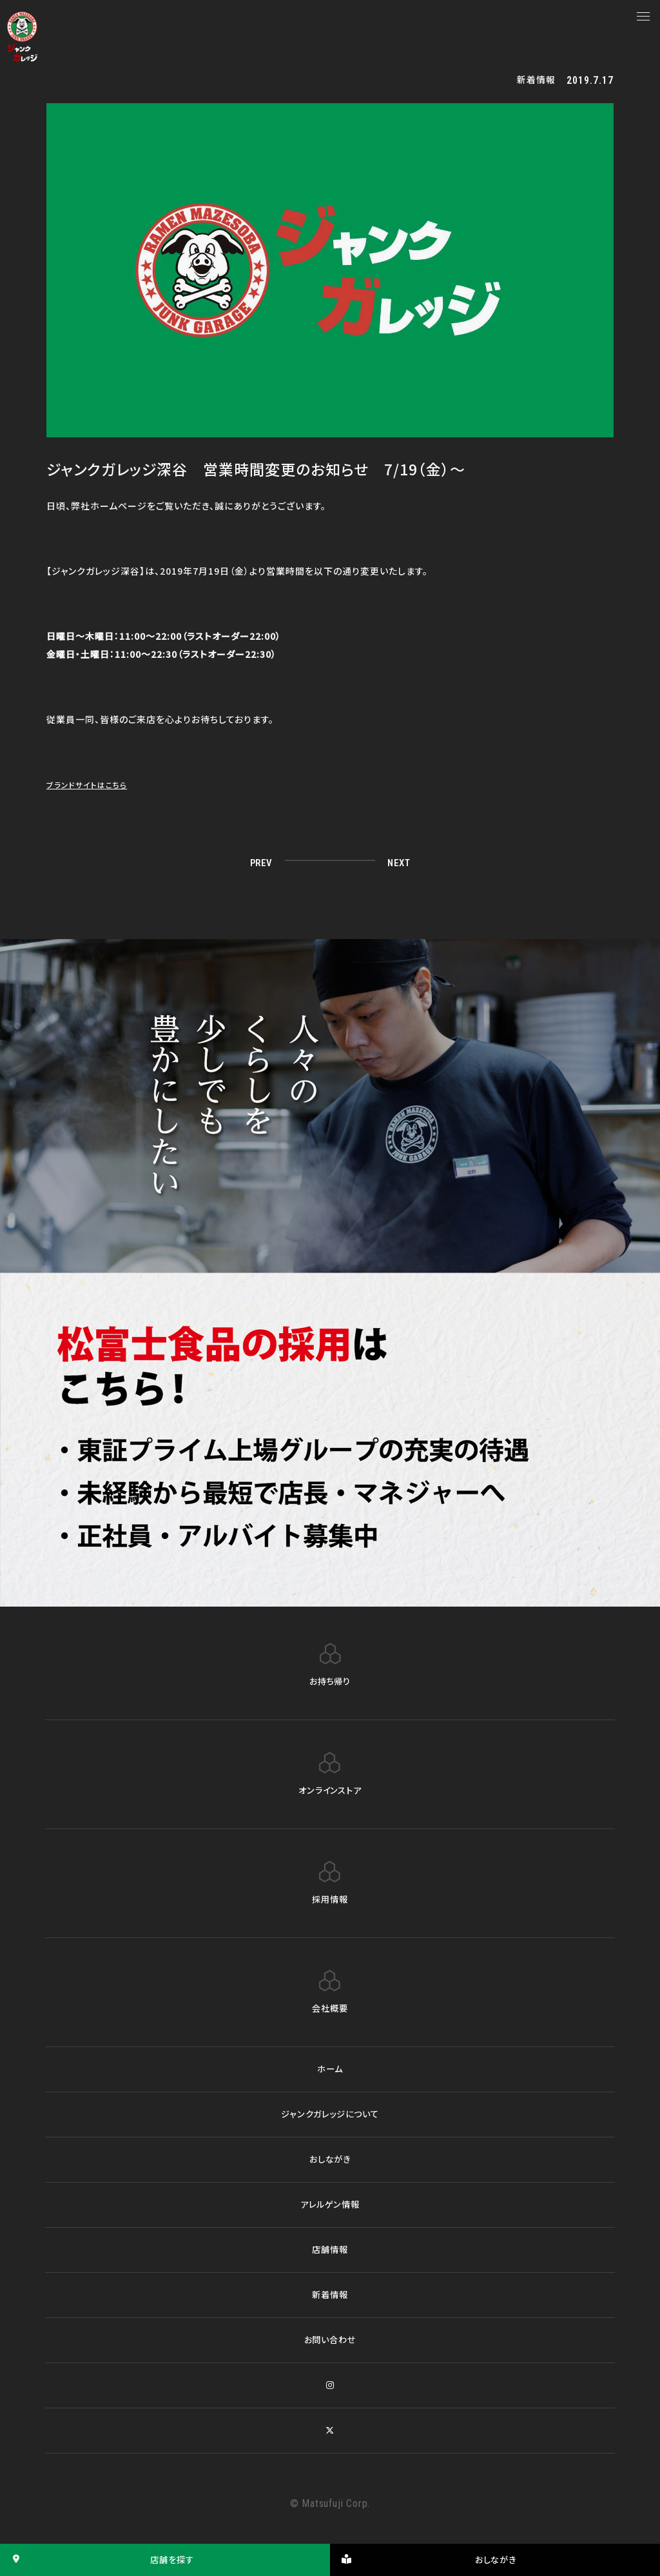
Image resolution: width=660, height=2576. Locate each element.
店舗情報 (330, 2249)
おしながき (330, 2159)
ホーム (330, 2069)
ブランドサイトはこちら (92, 784)
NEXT (396, 862)
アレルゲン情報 (330, 2204)
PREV (263, 862)
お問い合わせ (330, 2340)
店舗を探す (99, 2560)
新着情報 (330, 2295)
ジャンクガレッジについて (330, 2114)
